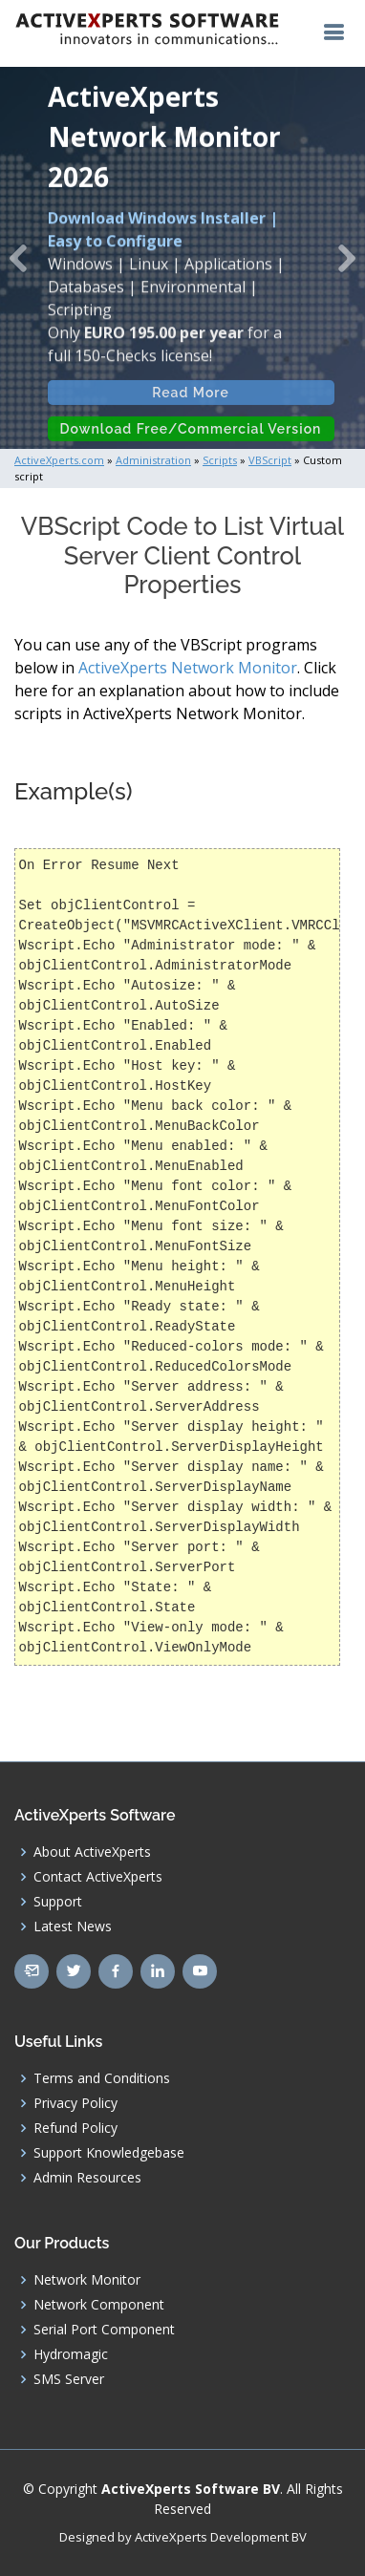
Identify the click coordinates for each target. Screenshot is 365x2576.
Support (57, 1901)
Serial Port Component (104, 2329)
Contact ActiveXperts (97, 1877)
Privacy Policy (75, 2103)
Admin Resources (87, 2177)
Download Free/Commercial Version (191, 437)
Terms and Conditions (101, 2078)
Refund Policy (75, 2128)
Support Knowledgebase (108, 2153)
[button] (18, 258)
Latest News (72, 1926)
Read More (191, 401)
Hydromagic (70, 2354)
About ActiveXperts (92, 1852)
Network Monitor (86, 2280)
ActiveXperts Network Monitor (187, 667)
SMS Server (68, 2379)
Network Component (98, 2304)
